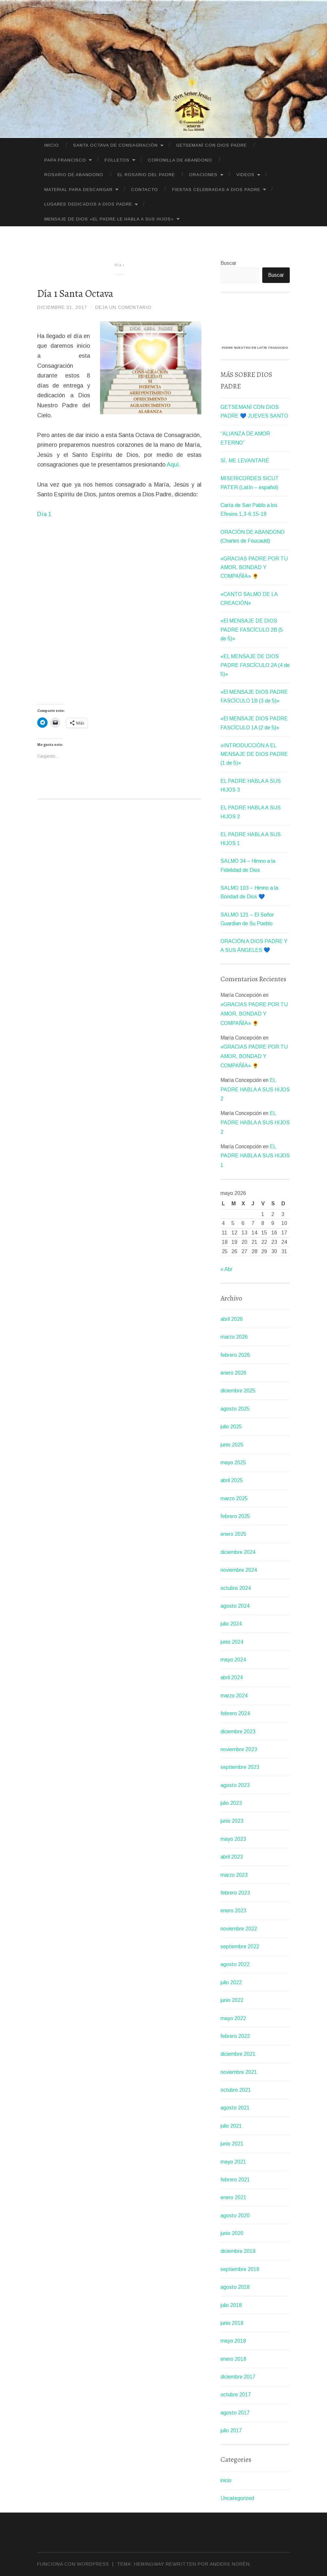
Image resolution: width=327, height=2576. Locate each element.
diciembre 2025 (237, 1390)
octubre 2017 (235, 2394)
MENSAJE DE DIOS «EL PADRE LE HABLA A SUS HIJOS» (109, 219)
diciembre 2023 (237, 1731)
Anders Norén (230, 2564)
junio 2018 (231, 2323)
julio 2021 (231, 2126)
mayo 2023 (233, 1839)
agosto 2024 (235, 1606)
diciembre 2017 (237, 2376)
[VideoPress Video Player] (255, 321)
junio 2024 (231, 1642)
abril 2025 (231, 1480)
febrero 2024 (235, 1713)
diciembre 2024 (237, 1552)
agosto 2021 (235, 2107)
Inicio (51, 145)
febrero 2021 (235, 2179)
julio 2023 (231, 1803)
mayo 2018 (233, 2341)
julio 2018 (231, 2305)
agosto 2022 (235, 1964)
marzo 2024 (234, 1695)
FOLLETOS (117, 160)
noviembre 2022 (238, 1928)
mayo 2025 (233, 1462)
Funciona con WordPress (73, 2564)
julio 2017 (231, 2430)
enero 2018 (233, 2359)
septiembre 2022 (239, 1946)
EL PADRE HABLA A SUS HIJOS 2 (255, 1089)
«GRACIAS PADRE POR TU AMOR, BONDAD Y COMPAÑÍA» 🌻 (254, 567)
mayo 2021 (233, 2162)
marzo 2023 (234, 1875)
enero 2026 (233, 1373)
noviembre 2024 (238, 1570)
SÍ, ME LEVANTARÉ (244, 460)
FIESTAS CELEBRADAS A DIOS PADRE (216, 189)
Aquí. (174, 464)
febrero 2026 (235, 1355)
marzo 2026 (234, 1337)
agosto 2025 (235, 1409)
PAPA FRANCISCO (65, 160)
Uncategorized (237, 2498)
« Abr (226, 1269)
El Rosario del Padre (146, 174)
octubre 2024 (235, 1588)
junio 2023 (231, 1821)
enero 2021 (233, 2197)
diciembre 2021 (237, 2054)
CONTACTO (144, 189)
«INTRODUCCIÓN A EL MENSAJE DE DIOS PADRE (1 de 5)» (254, 754)
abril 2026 (231, 1319)
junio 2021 (231, 2143)
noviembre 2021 (238, 2072)
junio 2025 (231, 1444)
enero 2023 (233, 1910)
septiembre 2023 (239, 1767)
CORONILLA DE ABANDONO (180, 160)
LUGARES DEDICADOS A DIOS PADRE (88, 204)
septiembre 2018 (239, 2269)
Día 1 (44, 514)
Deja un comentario (123, 307)
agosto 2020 (235, 2215)
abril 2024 (231, 1677)
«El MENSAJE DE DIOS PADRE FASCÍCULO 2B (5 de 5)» (251, 629)
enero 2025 (233, 1534)
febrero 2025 (235, 1516)
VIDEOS (245, 174)
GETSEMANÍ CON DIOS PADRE (211, 145)
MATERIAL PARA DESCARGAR (78, 189)
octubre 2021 (235, 2090)
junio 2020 (231, 2233)
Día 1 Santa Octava (75, 293)
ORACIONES (203, 174)
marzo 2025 (234, 1498)
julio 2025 (231, 1426)
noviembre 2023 (238, 1749)
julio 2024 (231, 1623)
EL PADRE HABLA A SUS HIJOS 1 (255, 1156)
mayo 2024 (233, 1659)
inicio (225, 2480)
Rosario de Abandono (73, 174)
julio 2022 (231, 1982)
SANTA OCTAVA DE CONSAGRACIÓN (115, 145)
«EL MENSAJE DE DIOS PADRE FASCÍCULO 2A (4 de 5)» (255, 665)
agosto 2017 (235, 2412)
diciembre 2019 (237, 2251)
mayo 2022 (233, 2018)
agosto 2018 (235, 2287)
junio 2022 (231, 2000)
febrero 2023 (235, 1892)
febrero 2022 (235, 2036)
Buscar (228, 263)
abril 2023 (231, 1857)
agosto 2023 (235, 1785)
